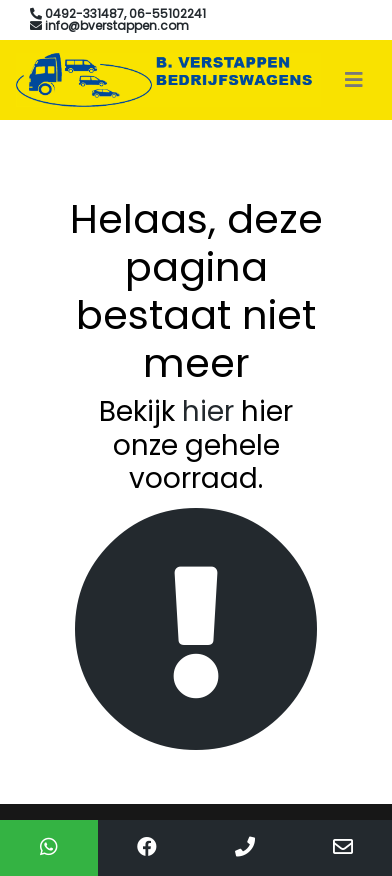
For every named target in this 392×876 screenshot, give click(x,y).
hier (208, 411)
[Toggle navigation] (354, 80)
